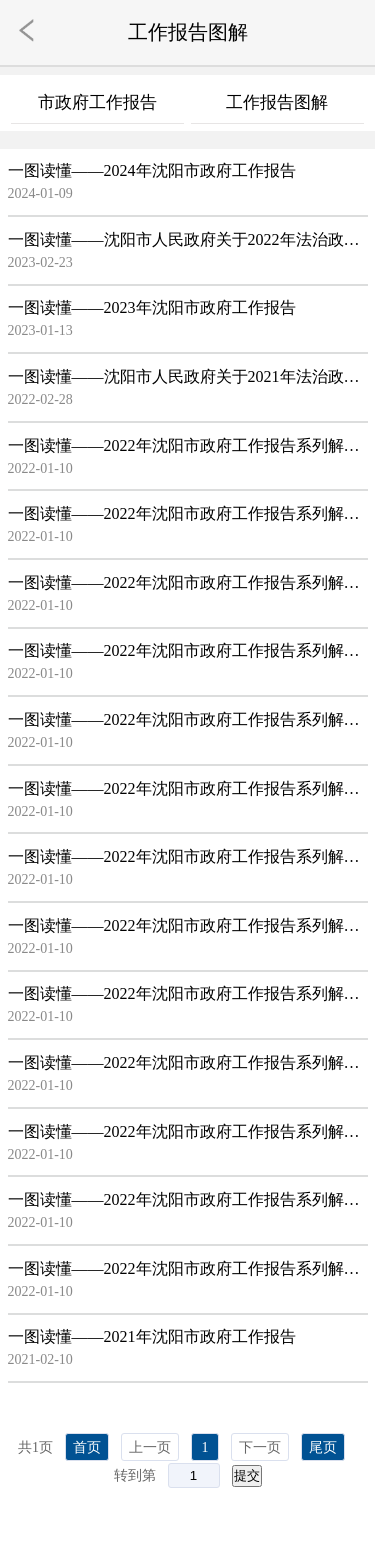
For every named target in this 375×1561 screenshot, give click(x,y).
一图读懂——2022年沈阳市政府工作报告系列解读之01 (188, 445)
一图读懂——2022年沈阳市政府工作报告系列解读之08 (188, 925)
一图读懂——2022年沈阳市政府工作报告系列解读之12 (188, 1199)
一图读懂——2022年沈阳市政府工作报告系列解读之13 (188, 1268)
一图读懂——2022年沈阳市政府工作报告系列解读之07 (188, 856)
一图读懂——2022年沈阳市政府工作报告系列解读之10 (188, 1062)
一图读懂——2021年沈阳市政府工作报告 (152, 1336)
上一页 (150, 1447)
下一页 (260, 1447)
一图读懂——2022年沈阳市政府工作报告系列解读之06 (188, 788)
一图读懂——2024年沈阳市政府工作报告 (152, 170)
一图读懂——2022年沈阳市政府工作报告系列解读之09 (188, 993)
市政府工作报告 (97, 102)
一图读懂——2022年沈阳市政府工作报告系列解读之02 (188, 513)
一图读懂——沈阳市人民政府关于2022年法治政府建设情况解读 (188, 239)
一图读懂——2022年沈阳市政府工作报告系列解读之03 (188, 582)
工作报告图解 (277, 102)
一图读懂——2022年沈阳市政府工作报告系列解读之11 (188, 1131)
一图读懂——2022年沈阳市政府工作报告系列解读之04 (188, 650)
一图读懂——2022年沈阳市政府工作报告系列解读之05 (188, 719)
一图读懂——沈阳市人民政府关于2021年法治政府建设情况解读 (188, 376)
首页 (87, 1447)
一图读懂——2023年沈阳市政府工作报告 (152, 307)
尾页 (323, 1447)
